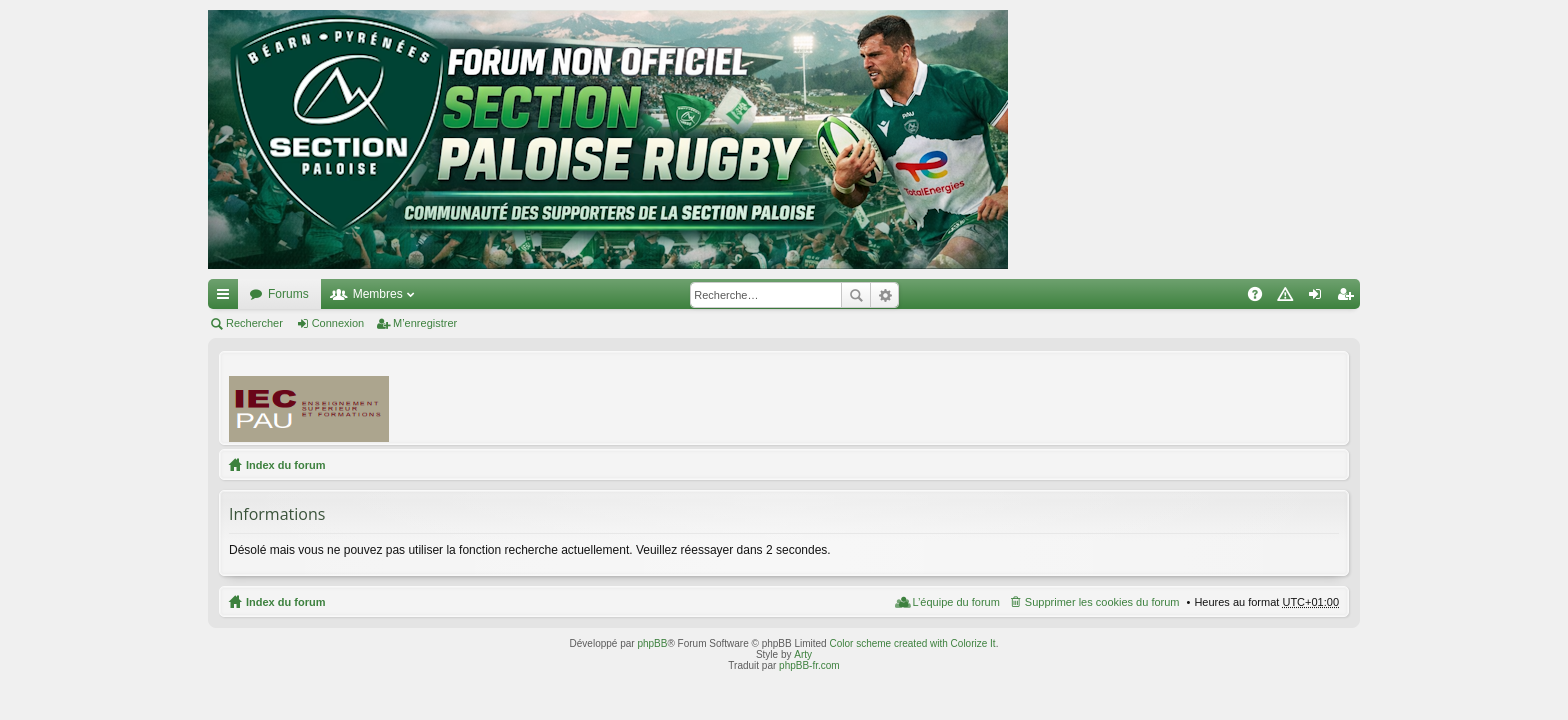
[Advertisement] (975, 397)
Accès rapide (227, 298)
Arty (803, 654)
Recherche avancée (884, 295)
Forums (288, 294)
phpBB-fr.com (809, 665)
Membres (378, 294)
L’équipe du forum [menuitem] (955, 602)
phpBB (652, 643)
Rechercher (856, 295)
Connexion (338, 323)
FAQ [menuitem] (1261, 298)
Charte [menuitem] (1289, 298)
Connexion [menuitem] (1319, 298)
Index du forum (285, 465)
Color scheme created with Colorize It (912, 643)
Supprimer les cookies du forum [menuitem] (1102, 602)
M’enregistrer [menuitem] (1349, 298)
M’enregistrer (425, 323)
